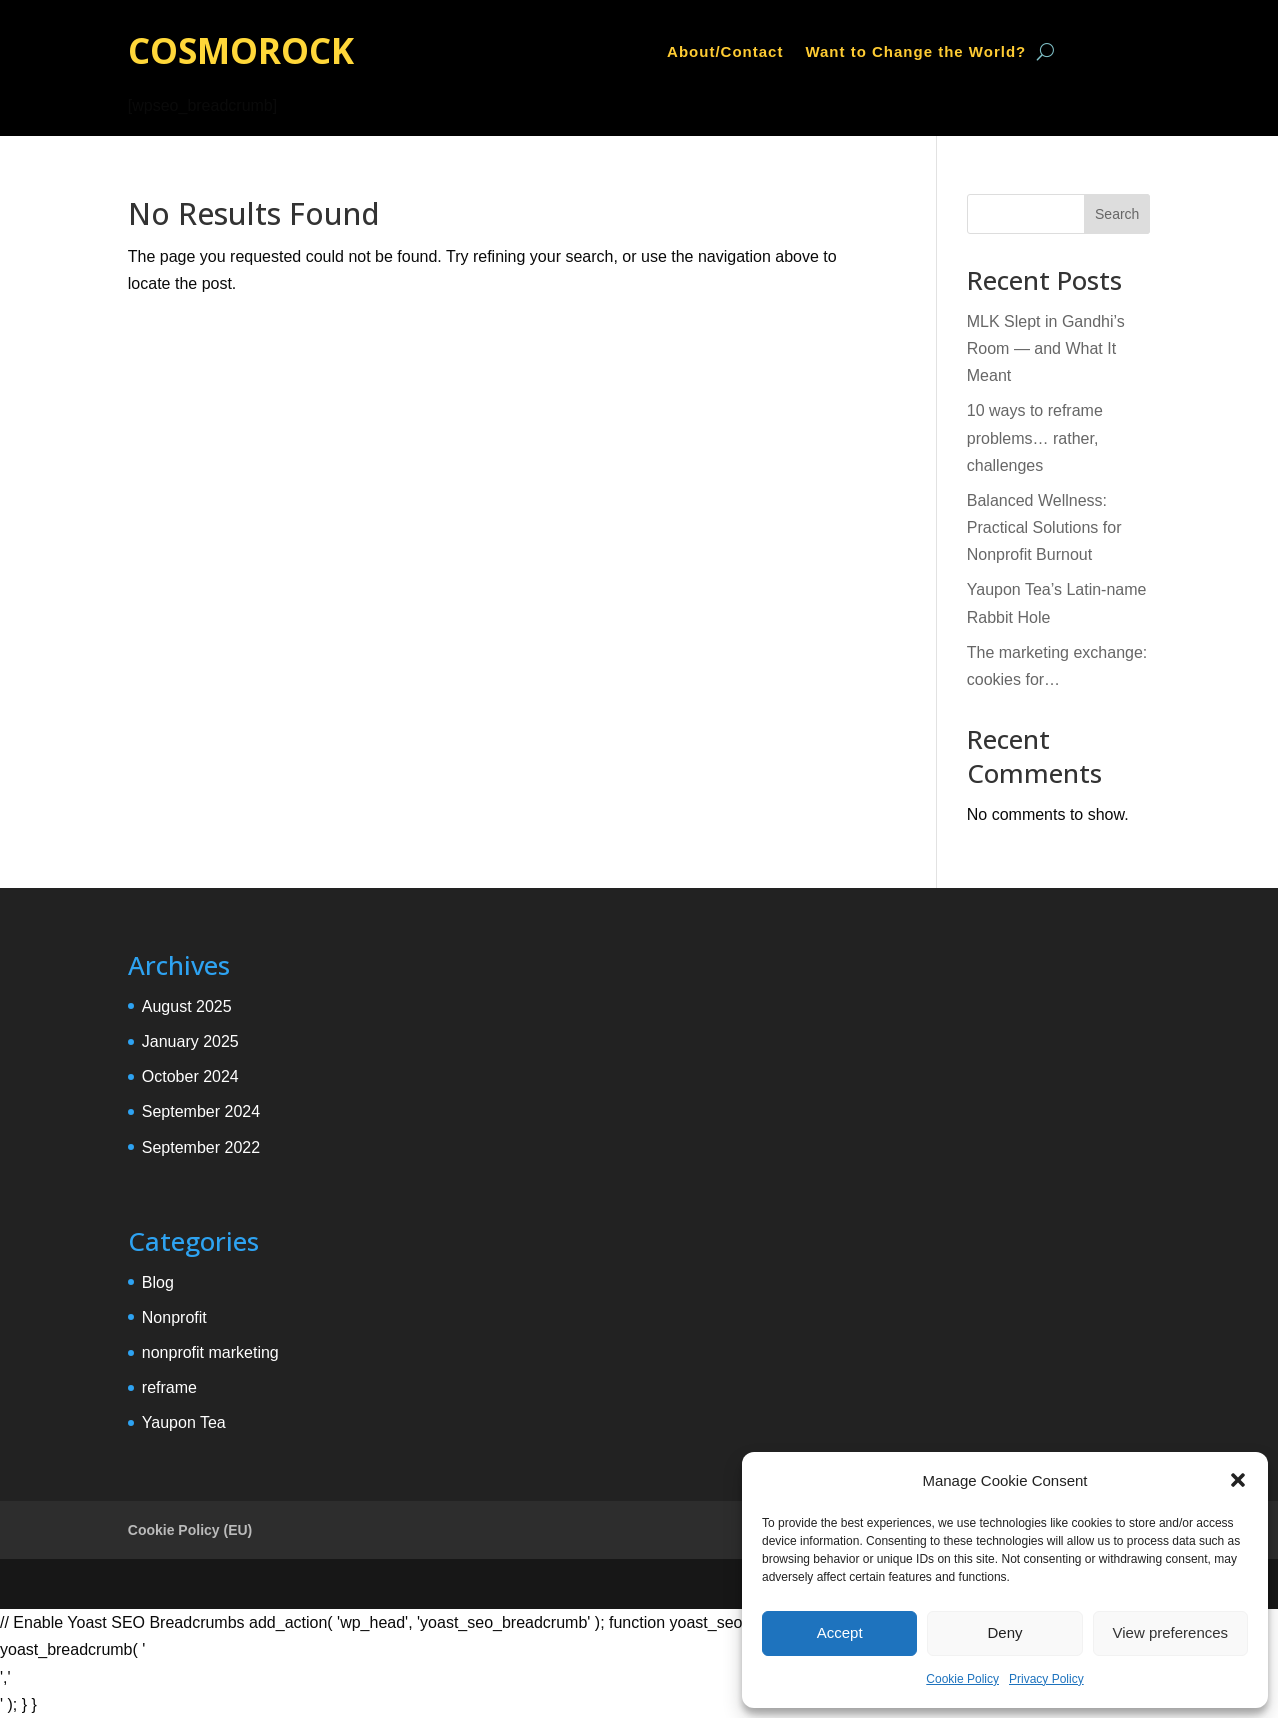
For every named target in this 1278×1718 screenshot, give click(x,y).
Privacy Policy (1046, 1679)
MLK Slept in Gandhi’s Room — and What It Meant (1046, 348)
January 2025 (190, 1041)
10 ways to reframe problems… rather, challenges (1035, 437)
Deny (1004, 1632)
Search (1117, 214)
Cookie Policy (962, 1679)
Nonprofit (174, 1317)
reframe (169, 1387)
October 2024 (190, 1076)
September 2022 (201, 1147)
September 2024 (201, 1111)
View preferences (1171, 1632)
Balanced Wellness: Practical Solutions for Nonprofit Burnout (1044, 527)
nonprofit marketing (210, 1352)
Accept (840, 1632)
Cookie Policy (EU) (190, 1530)
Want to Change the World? (915, 52)
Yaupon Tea (184, 1422)
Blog (158, 1282)
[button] (1238, 1480)
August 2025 (187, 1006)
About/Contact (725, 52)
